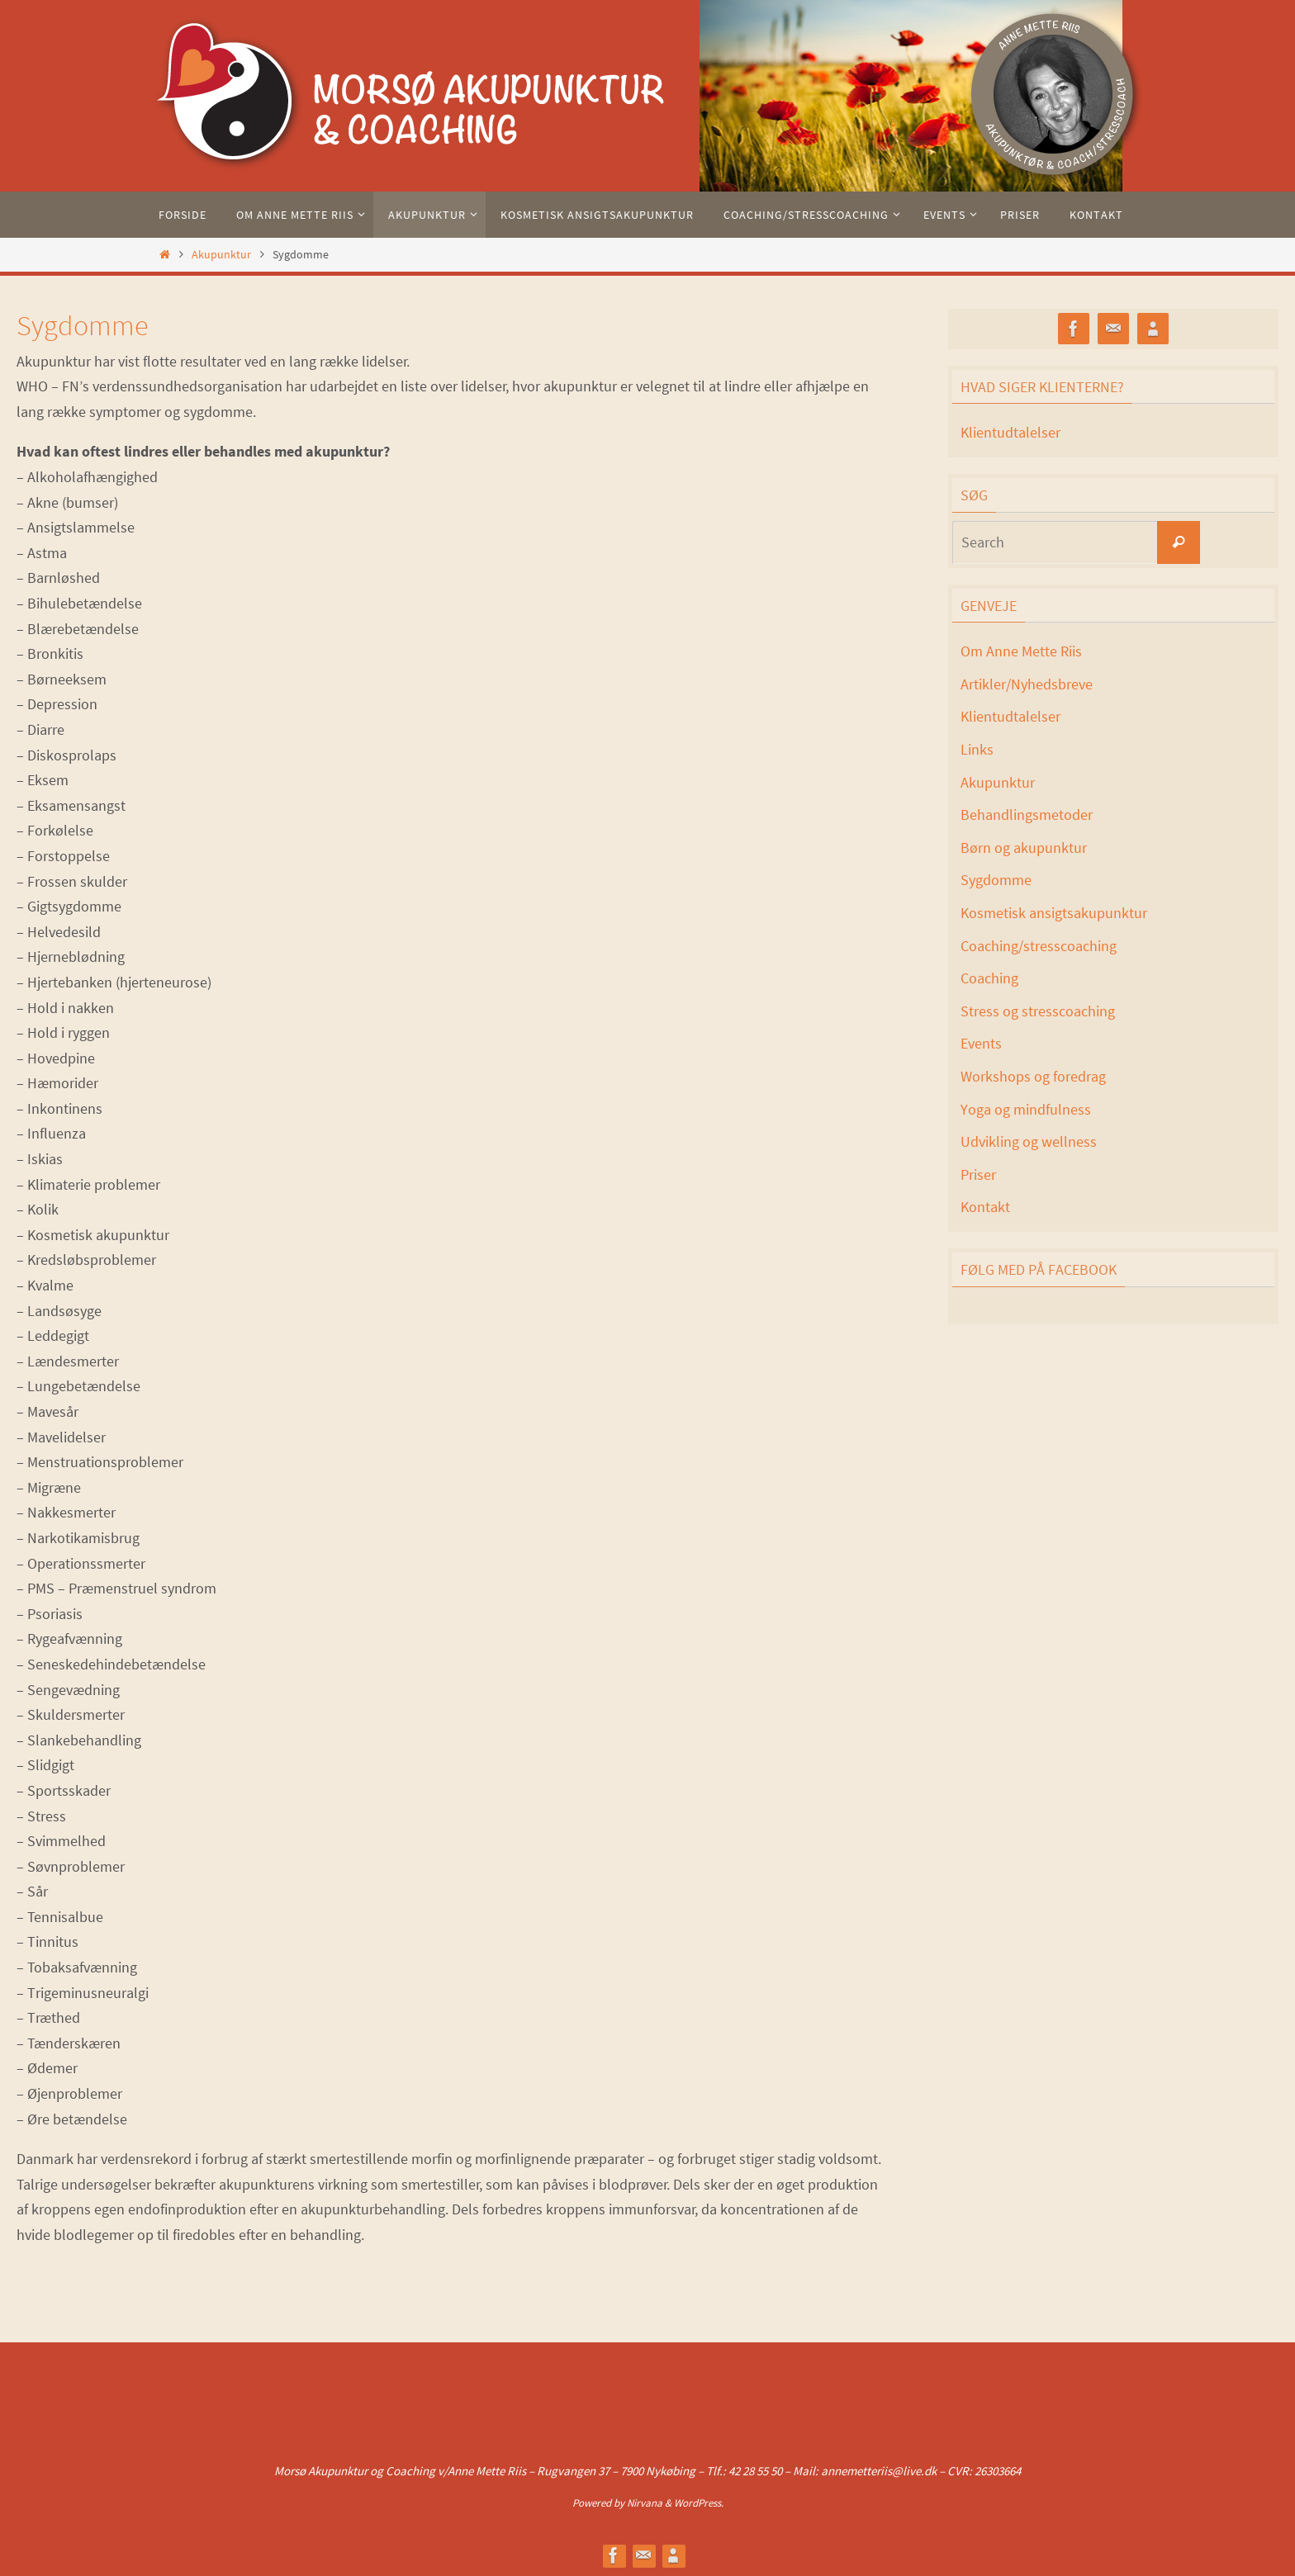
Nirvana (644, 2503)
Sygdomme (996, 879)
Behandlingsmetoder (1027, 814)
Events (981, 1043)
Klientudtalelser (1010, 432)
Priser (978, 1174)
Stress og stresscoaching (1038, 1011)
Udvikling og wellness (1029, 1141)
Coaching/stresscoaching (1039, 945)
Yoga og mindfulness (1026, 1109)
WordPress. (698, 2503)
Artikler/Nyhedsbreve (1027, 684)
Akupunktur (221, 254)
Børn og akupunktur (1024, 847)
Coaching (989, 977)
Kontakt (985, 1206)
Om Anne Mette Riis (1021, 651)
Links (977, 749)
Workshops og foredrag (1033, 1076)
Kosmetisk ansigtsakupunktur (1054, 912)
